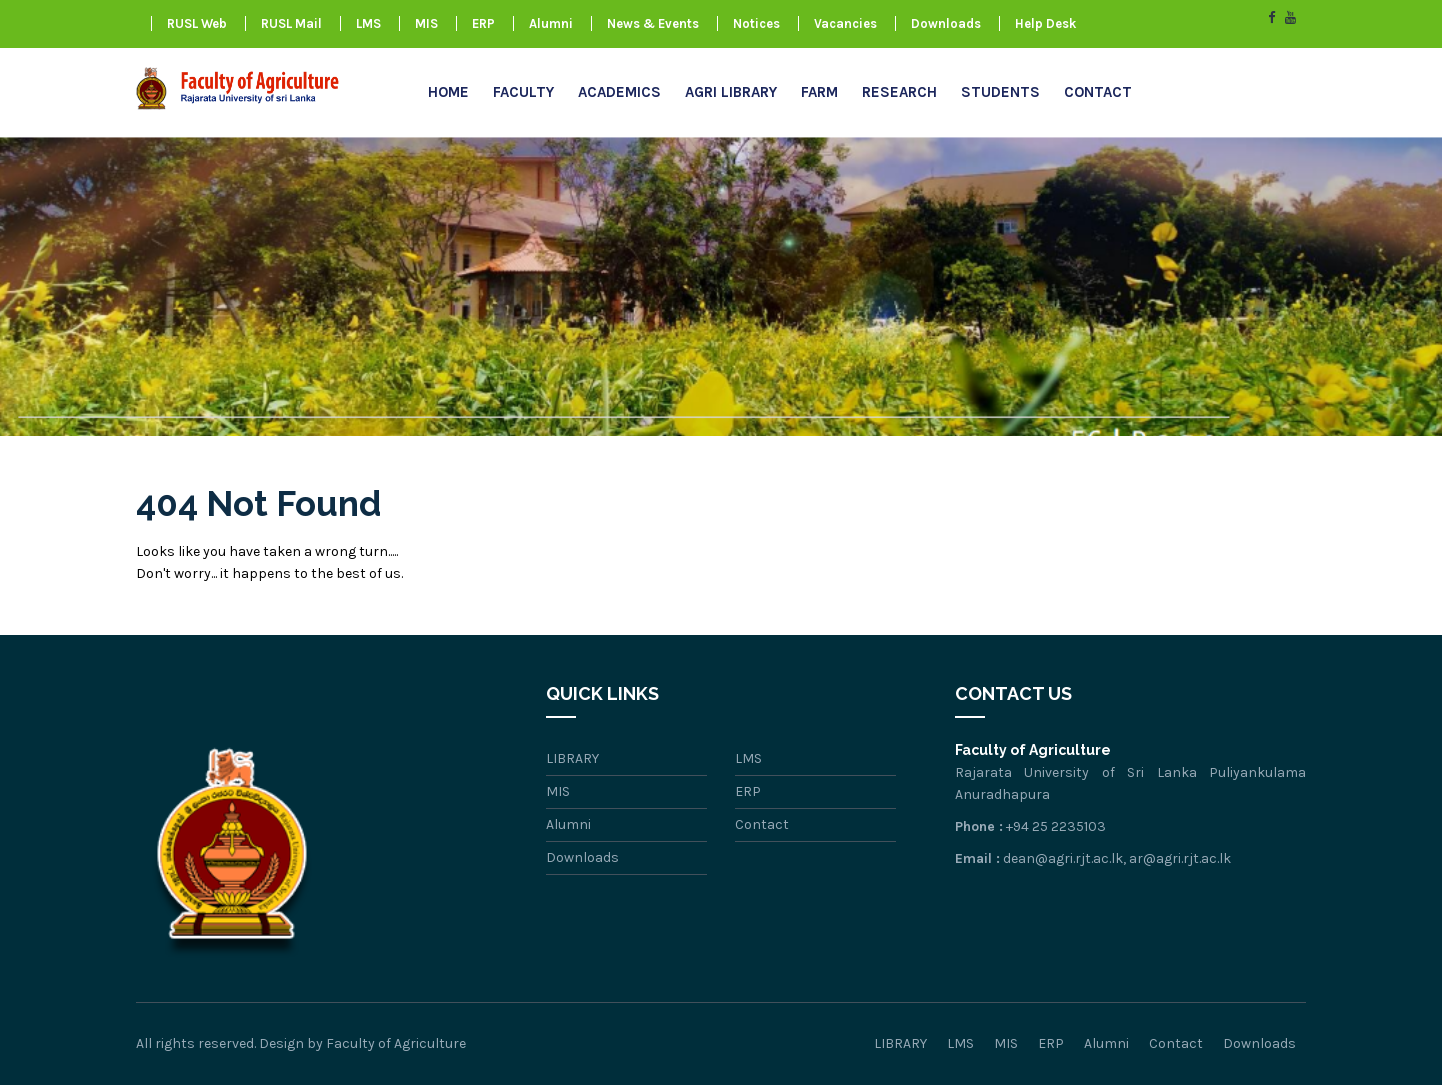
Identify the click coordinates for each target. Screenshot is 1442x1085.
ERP (483, 23)
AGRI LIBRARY (731, 92)
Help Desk (1045, 23)
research (899, 92)
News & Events (653, 23)
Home (448, 92)
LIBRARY (572, 758)
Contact (1098, 92)
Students (1000, 92)
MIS (426, 23)
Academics (619, 92)
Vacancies (845, 23)
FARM (819, 92)
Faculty (523, 92)
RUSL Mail (291, 23)
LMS (368, 23)
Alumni (551, 23)
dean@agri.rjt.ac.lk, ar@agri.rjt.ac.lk (1117, 858)
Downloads (946, 23)
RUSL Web (197, 23)
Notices (756, 23)
